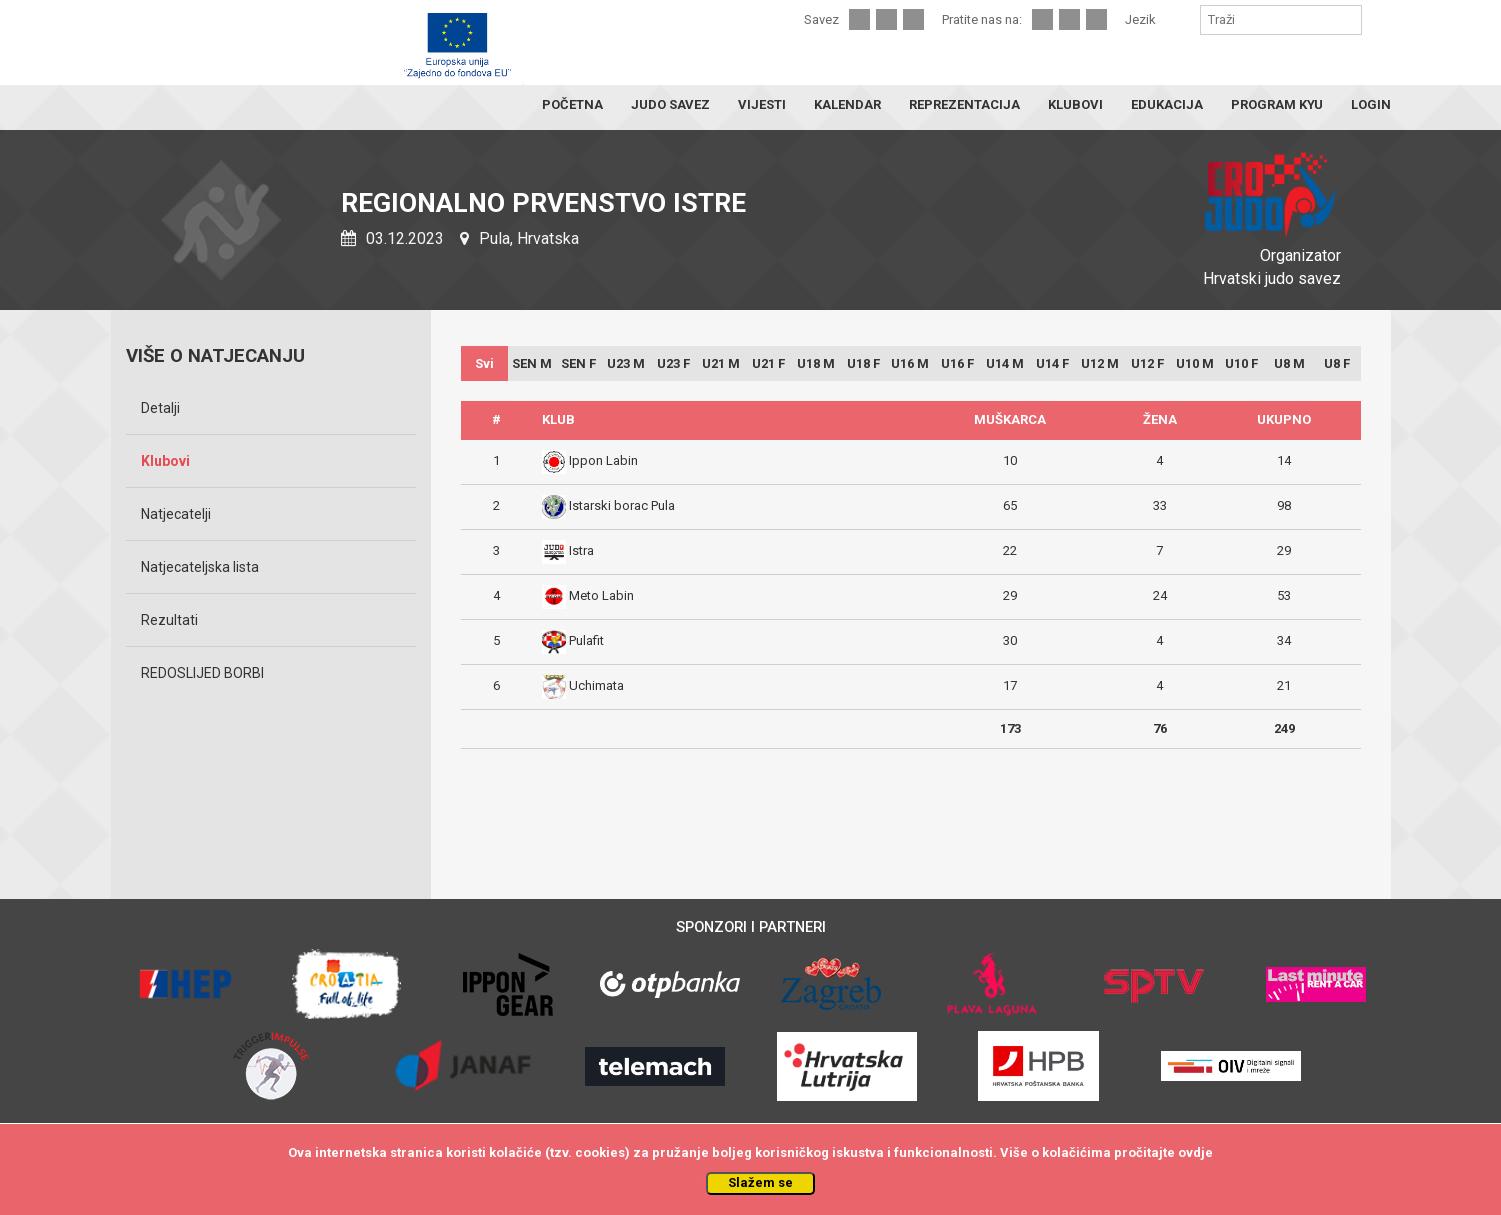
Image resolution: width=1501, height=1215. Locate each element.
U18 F (863, 363)
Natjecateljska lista (200, 567)
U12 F (1147, 363)
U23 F (673, 363)
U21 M (721, 363)
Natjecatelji (176, 514)
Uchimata (596, 685)
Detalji (160, 408)
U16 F (957, 363)
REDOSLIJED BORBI (202, 673)
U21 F (768, 363)
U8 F (1337, 363)
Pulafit (586, 640)
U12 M (1100, 363)
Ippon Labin (603, 460)
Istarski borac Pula (622, 505)
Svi (484, 363)
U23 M (626, 363)
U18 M (816, 363)
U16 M (910, 363)
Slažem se (760, 1182)
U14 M (1005, 363)
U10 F (1241, 363)
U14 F (1052, 363)
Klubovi (165, 461)
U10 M (1195, 363)
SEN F (578, 363)
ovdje (1195, 1152)
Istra (581, 550)
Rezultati (169, 620)
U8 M (1289, 363)
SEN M (532, 363)
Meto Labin (601, 595)
